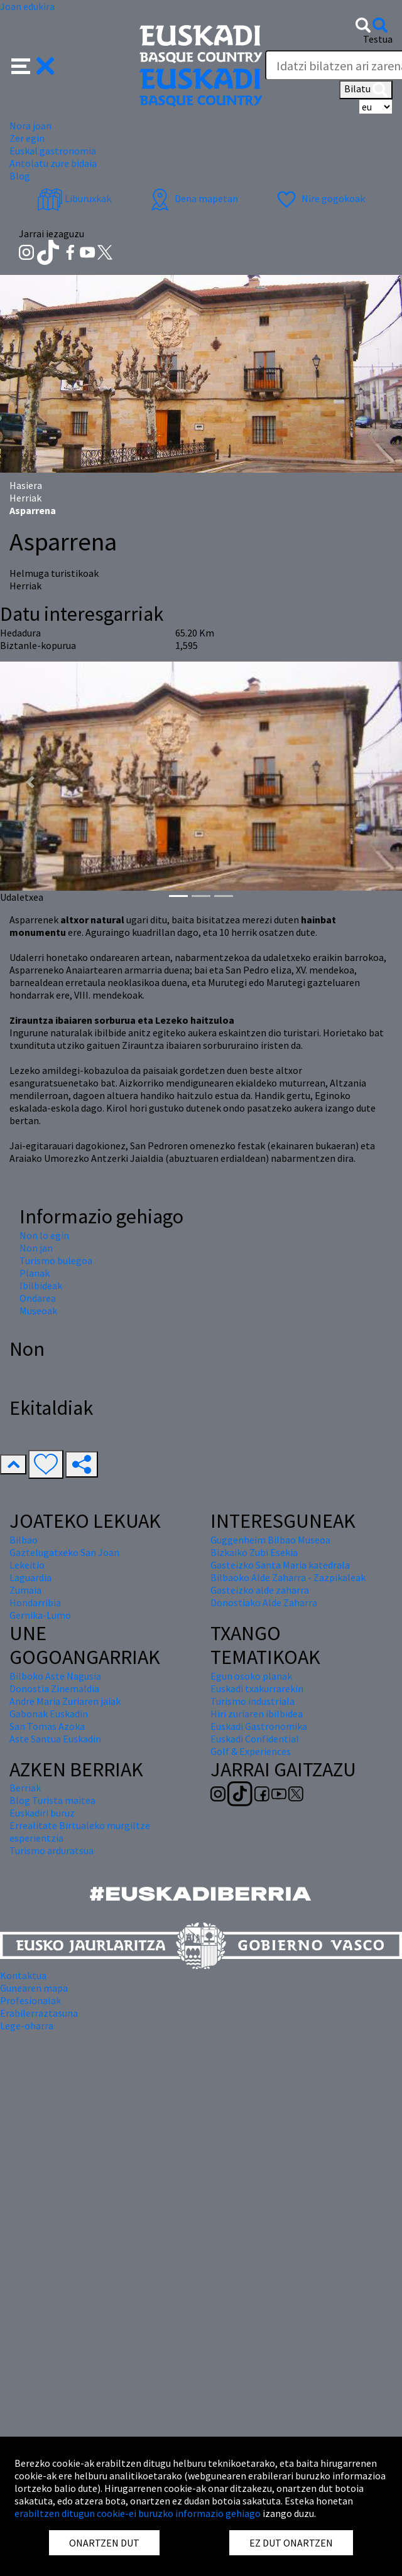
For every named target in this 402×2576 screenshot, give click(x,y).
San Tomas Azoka (47, 1726)
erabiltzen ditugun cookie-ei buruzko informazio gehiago (137, 2513)
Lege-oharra (26, 2025)
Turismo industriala (252, 1701)
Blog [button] (19, 175)
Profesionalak (30, 2000)
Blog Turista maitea (52, 1800)
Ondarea (37, 1298)
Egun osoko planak (251, 1676)
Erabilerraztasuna (39, 2013)
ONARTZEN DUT (104, 2542)
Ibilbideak (40, 1285)
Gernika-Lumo (40, 1615)
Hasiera (25, 485)
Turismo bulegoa (55, 1260)
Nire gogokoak (319, 198)
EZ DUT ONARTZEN (291, 2542)
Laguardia (30, 1577)
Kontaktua (23, 1975)
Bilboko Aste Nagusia (55, 1676)
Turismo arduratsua (51, 1850)
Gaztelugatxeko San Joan (64, 1552)
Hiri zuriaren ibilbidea (256, 1713)
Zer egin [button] (27, 138)
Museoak (38, 1310)
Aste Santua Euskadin (55, 1738)
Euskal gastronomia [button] (52, 150)
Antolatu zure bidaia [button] (53, 163)
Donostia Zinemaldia (54, 1688)
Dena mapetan (192, 198)
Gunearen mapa (34, 1988)
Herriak (25, 497)
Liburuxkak (74, 198)
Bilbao (23, 1539)
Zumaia (25, 1590)
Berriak (25, 1787)
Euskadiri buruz (42, 1812)
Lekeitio (27, 1565)
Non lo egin (44, 1235)
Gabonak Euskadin (48, 1713)
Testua (378, 39)
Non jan (36, 1248)
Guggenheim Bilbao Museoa (270, 1539)
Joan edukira (27, 6)
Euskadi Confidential (254, 1738)
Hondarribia (35, 1602)
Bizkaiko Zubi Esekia (254, 1552)
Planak (34, 1273)
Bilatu (366, 89)
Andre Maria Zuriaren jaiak (65, 1701)
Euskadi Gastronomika (258, 1726)
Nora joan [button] (30, 125)
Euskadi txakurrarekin (256, 1688)
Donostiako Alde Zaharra (263, 1602)
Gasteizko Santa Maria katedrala (280, 1565)
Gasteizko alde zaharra (259, 1590)
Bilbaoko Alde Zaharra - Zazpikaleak (288, 1577)
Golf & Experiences (250, 1751)
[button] (33, 64)
